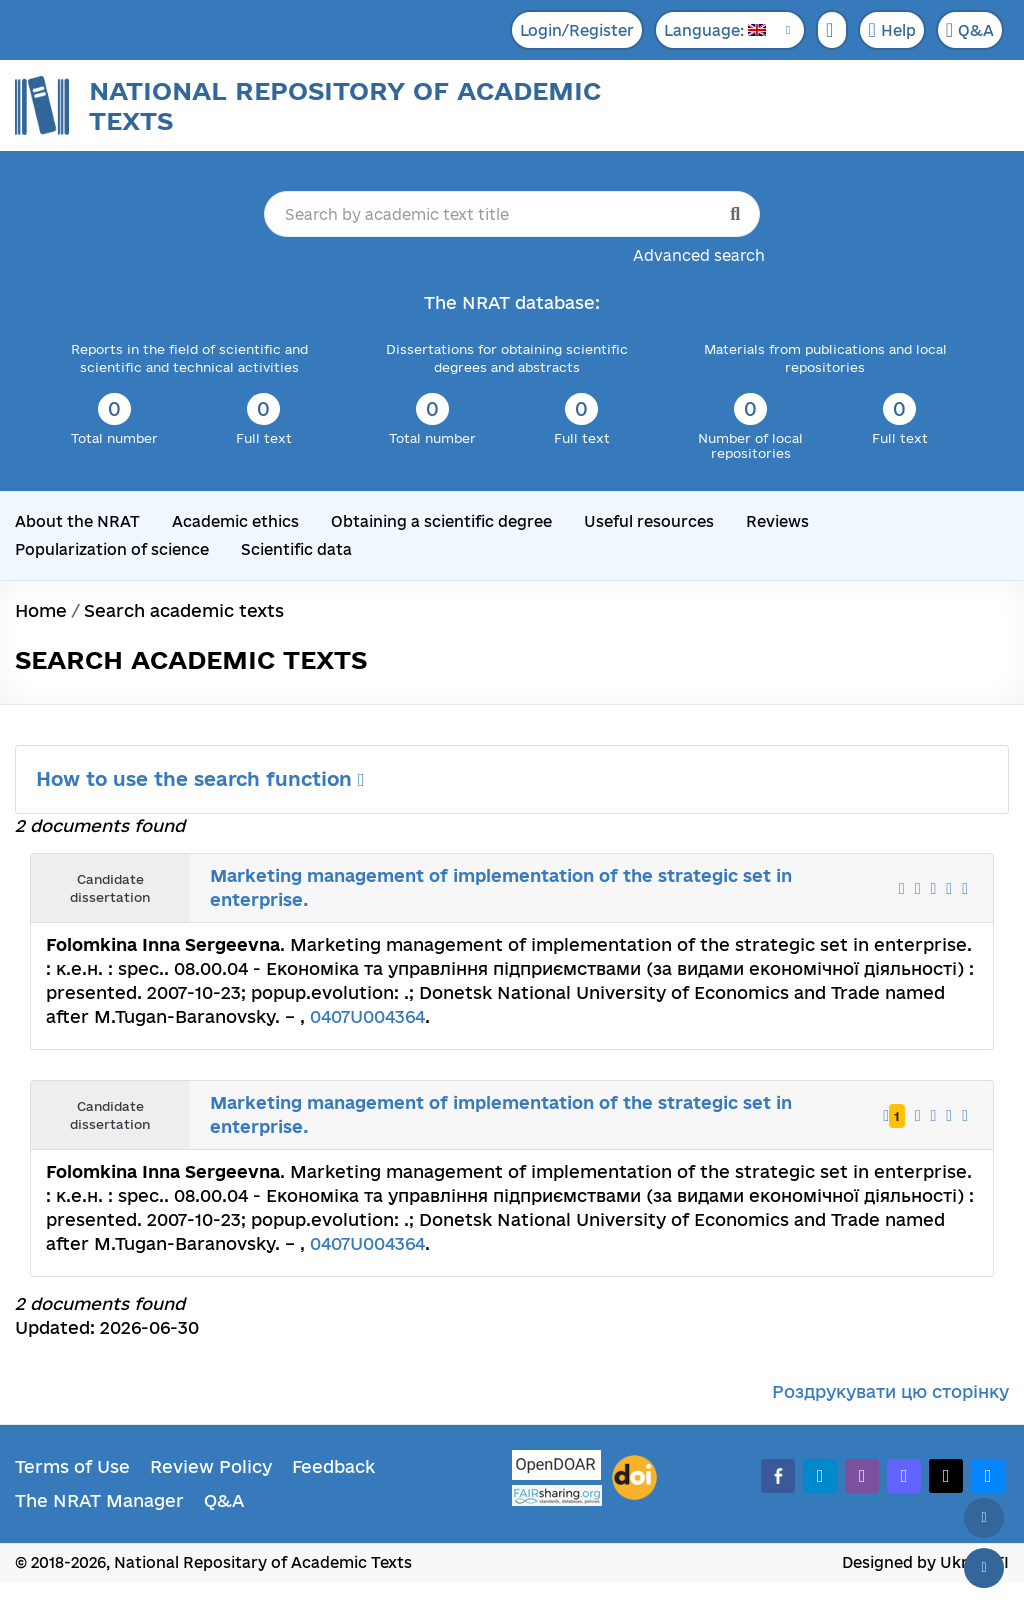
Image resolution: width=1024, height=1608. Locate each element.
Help (891, 30)
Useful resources (649, 521)
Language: (715, 30)
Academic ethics (235, 521)
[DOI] (634, 1478)
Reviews (777, 521)
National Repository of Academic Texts (345, 105)
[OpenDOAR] (557, 1467)
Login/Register (577, 30)
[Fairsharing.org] (557, 1495)
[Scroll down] (984, 1568)
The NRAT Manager (99, 1500)
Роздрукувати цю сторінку (890, 1391)
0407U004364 (367, 1016)
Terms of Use (72, 1466)
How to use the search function (200, 779)
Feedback (333, 1466)
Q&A (970, 30)
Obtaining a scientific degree (441, 521)
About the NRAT (77, 521)
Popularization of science (112, 549)
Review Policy (211, 1466)
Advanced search (699, 255)
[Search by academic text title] (512, 214)
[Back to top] (984, 1518)
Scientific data (296, 549)
